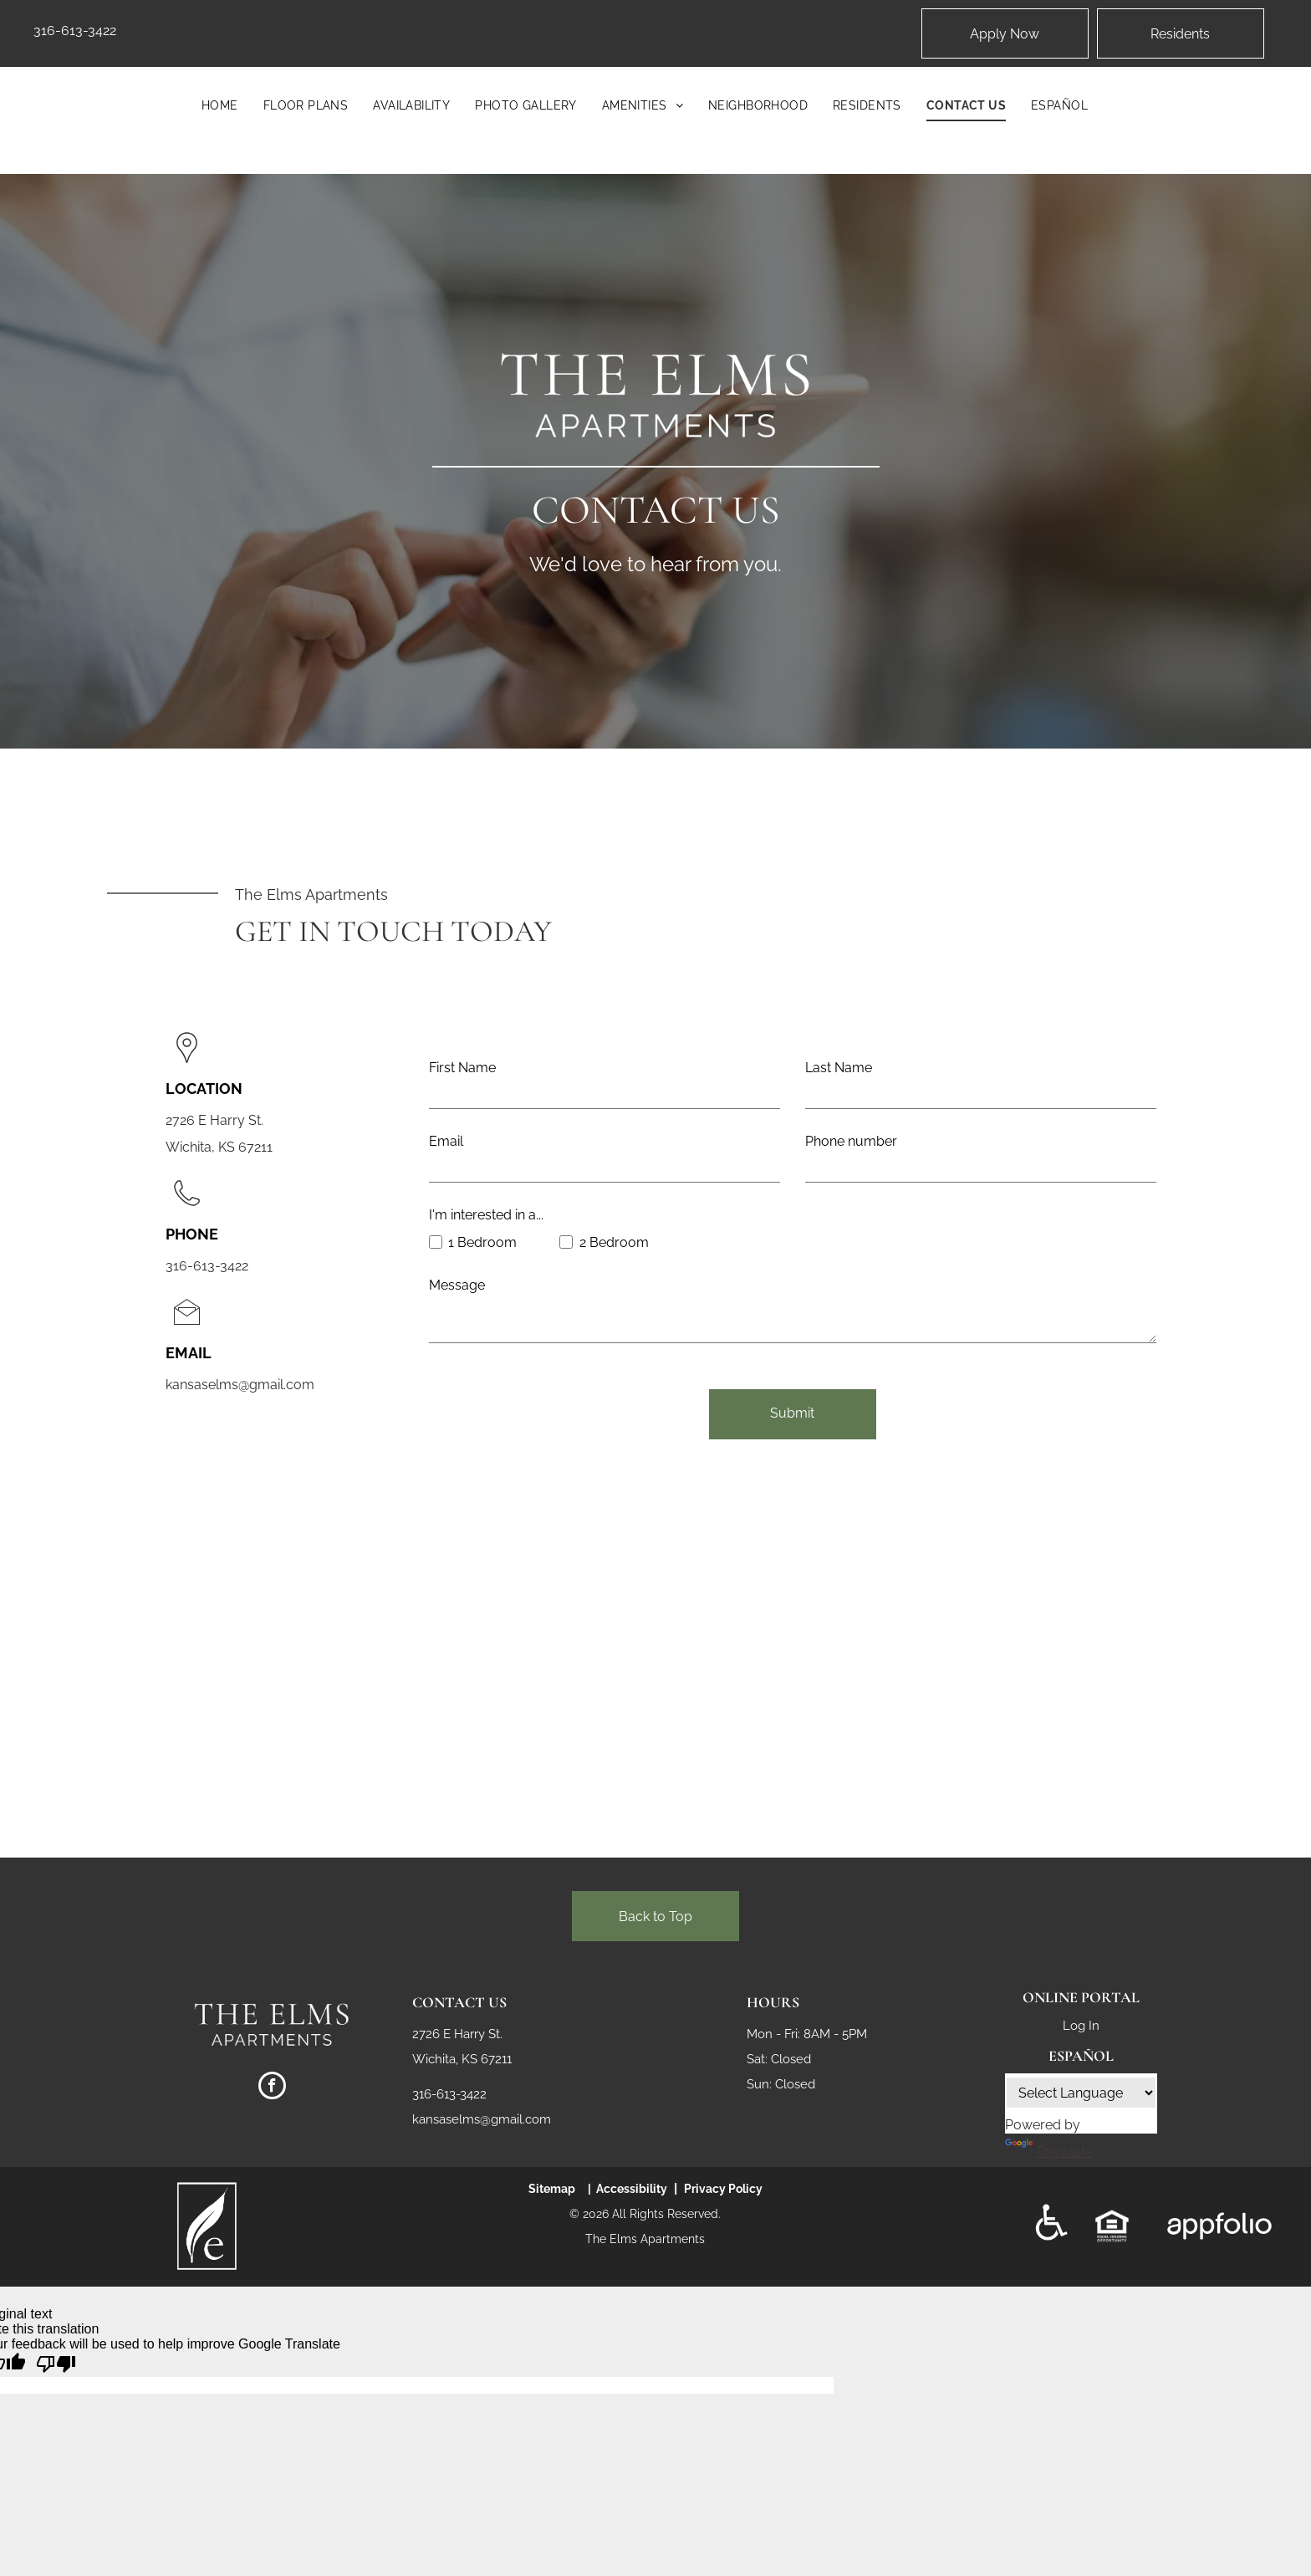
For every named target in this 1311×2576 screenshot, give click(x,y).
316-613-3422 (74, 30)
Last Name (838, 1068)
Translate (1049, 2125)
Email (446, 1141)
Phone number (851, 1141)
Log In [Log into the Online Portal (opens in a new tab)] (1081, 1998)
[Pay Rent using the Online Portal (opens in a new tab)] (1180, 33)
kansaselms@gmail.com (240, 1385)
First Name (462, 1068)
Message (457, 1285)
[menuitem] (220, 105)
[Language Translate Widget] (1081, 2066)
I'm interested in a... (486, 1215)
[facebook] (272, 2061)
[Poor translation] (56, 2337)
